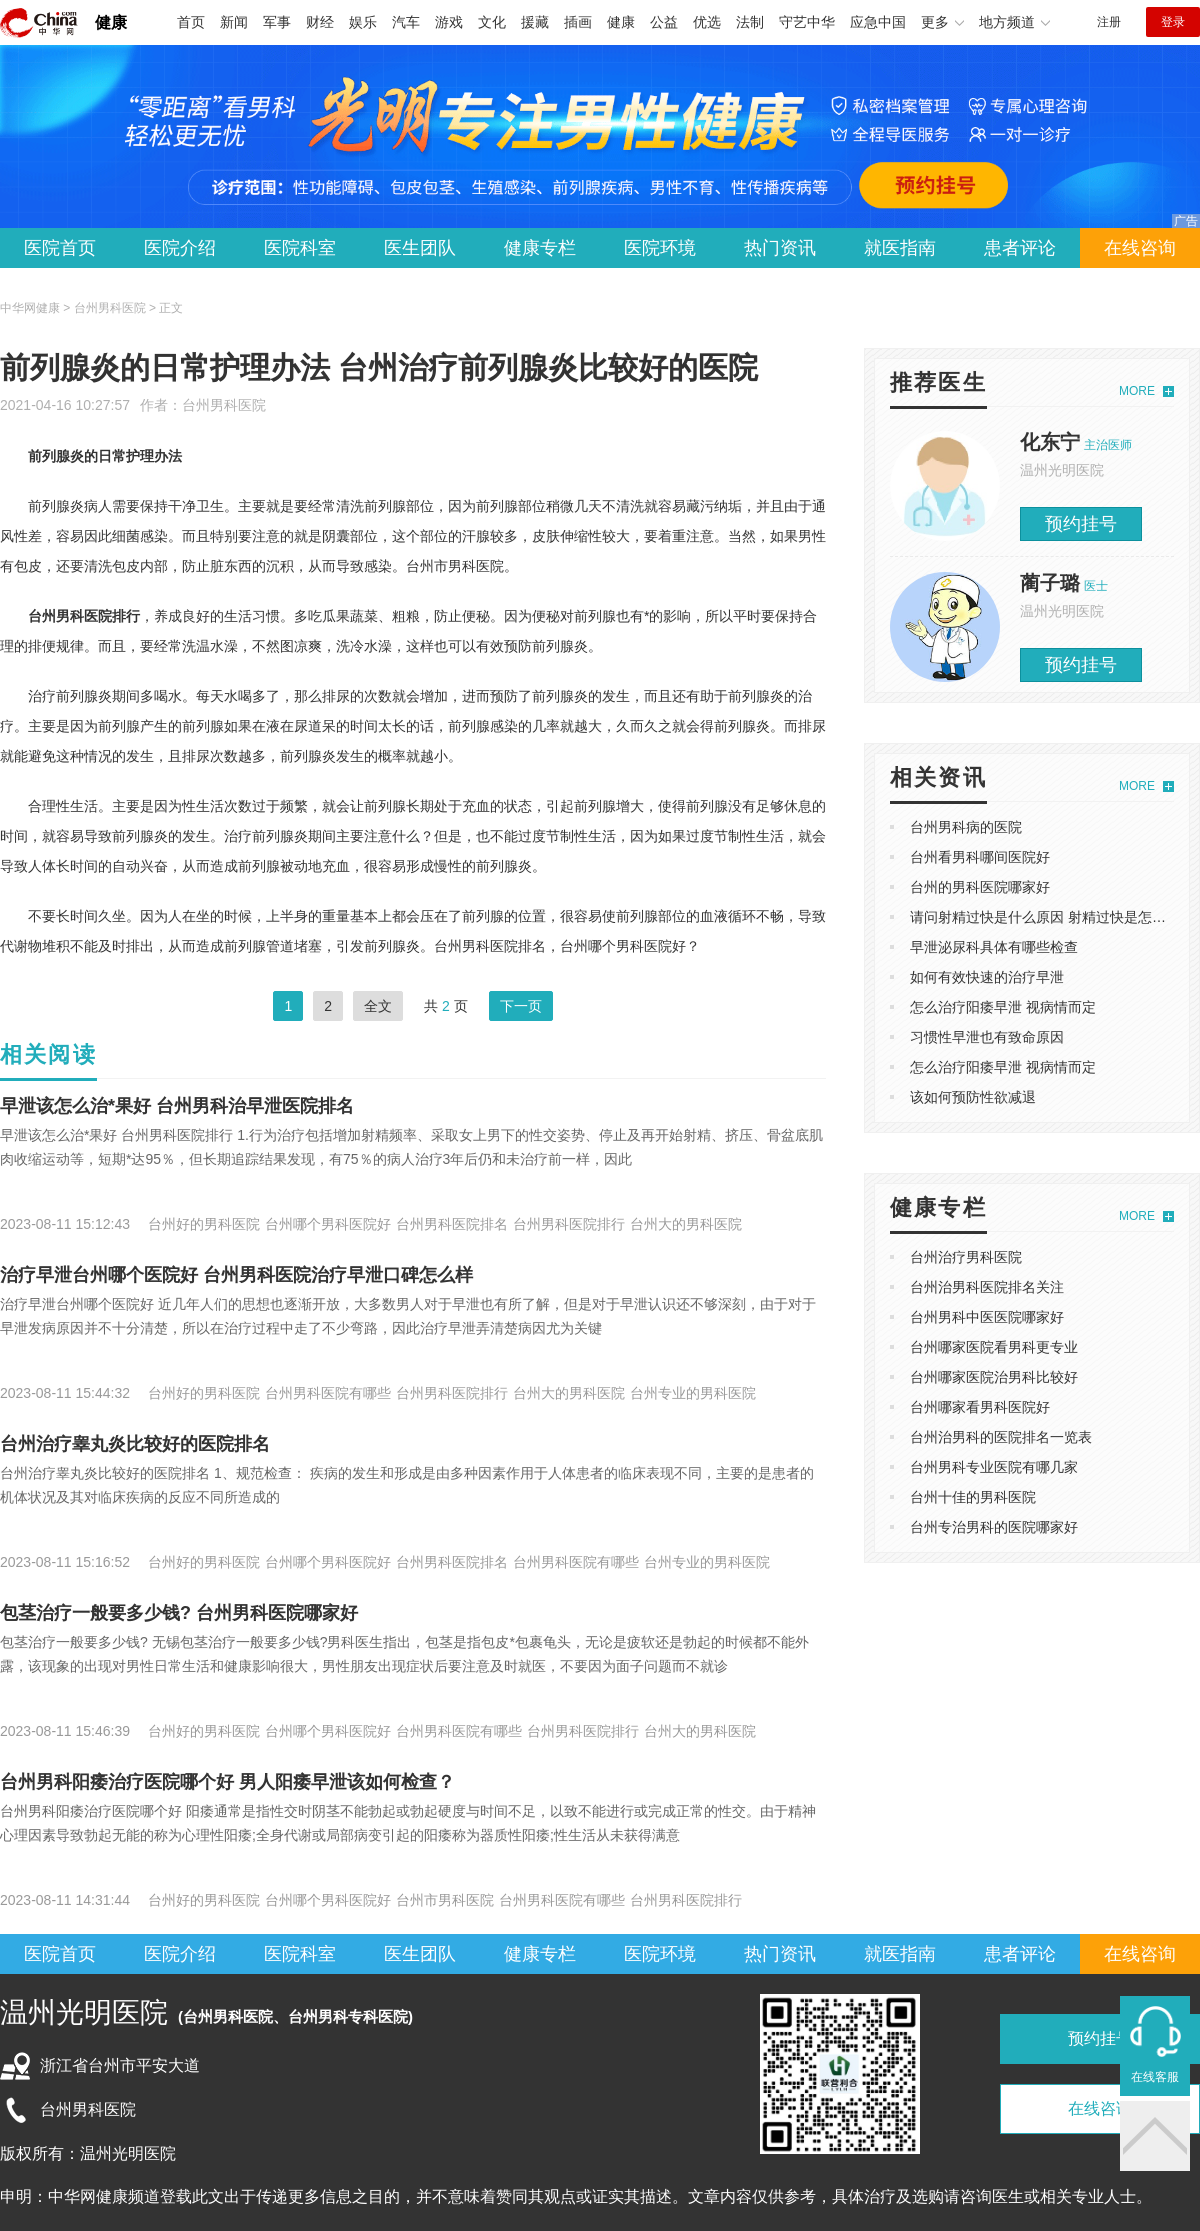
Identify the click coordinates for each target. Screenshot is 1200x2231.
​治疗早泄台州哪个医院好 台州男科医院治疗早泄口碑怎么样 (236, 1275)
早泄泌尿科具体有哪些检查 (994, 947)
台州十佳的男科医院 (973, 1497)
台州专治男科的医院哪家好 (994, 1527)
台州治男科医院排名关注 (987, 1287)
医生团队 (420, 248)
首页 (191, 22)
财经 (320, 22)
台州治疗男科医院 (966, 1257)
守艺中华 (807, 22)
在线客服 (1155, 2077)
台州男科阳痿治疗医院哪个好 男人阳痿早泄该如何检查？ (227, 1782)
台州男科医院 (224, 405)
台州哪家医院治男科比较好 (994, 1377)
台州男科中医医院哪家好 (987, 1317)
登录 (1173, 22)
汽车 (406, 22)
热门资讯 (780, 248)
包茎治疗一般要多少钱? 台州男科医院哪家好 (179, 1613)
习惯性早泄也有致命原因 (987, 1037)
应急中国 (878, 22)
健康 (111, 22)
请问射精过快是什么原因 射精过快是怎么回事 (1052, 917)
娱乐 (363, 22)
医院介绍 (180, 248)
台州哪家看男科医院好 (980, 1407)
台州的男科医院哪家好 (980, 887)
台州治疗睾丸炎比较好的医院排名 (135, 1444)
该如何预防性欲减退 (973, 1097)
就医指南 (900, 248)
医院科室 (300, 248)
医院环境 (660, 248)
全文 (378, 1006)
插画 (578, 22)
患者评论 (1020, 248)
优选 (707, 22)
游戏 (449, 22)
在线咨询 (1140, 248)
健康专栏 (540, 248)
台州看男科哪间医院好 (980, 857)
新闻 (234, 22)
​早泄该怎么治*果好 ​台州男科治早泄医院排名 (177, 1106)
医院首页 (60, 248)
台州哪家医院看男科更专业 (994, 1347)
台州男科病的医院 (966, 827)
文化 (492, 22)
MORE (1137, 391)
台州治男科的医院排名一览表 (1001, 1437)
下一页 (521, 1006)
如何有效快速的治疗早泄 (987, 977)
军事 (277, 22)
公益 (664, 22)
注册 (1109, 22)
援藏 (535, 22)
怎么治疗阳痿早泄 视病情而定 (1003, 1007)
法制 (750, 22)
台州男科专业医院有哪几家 (994, 1467)
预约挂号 (1081, 524)
